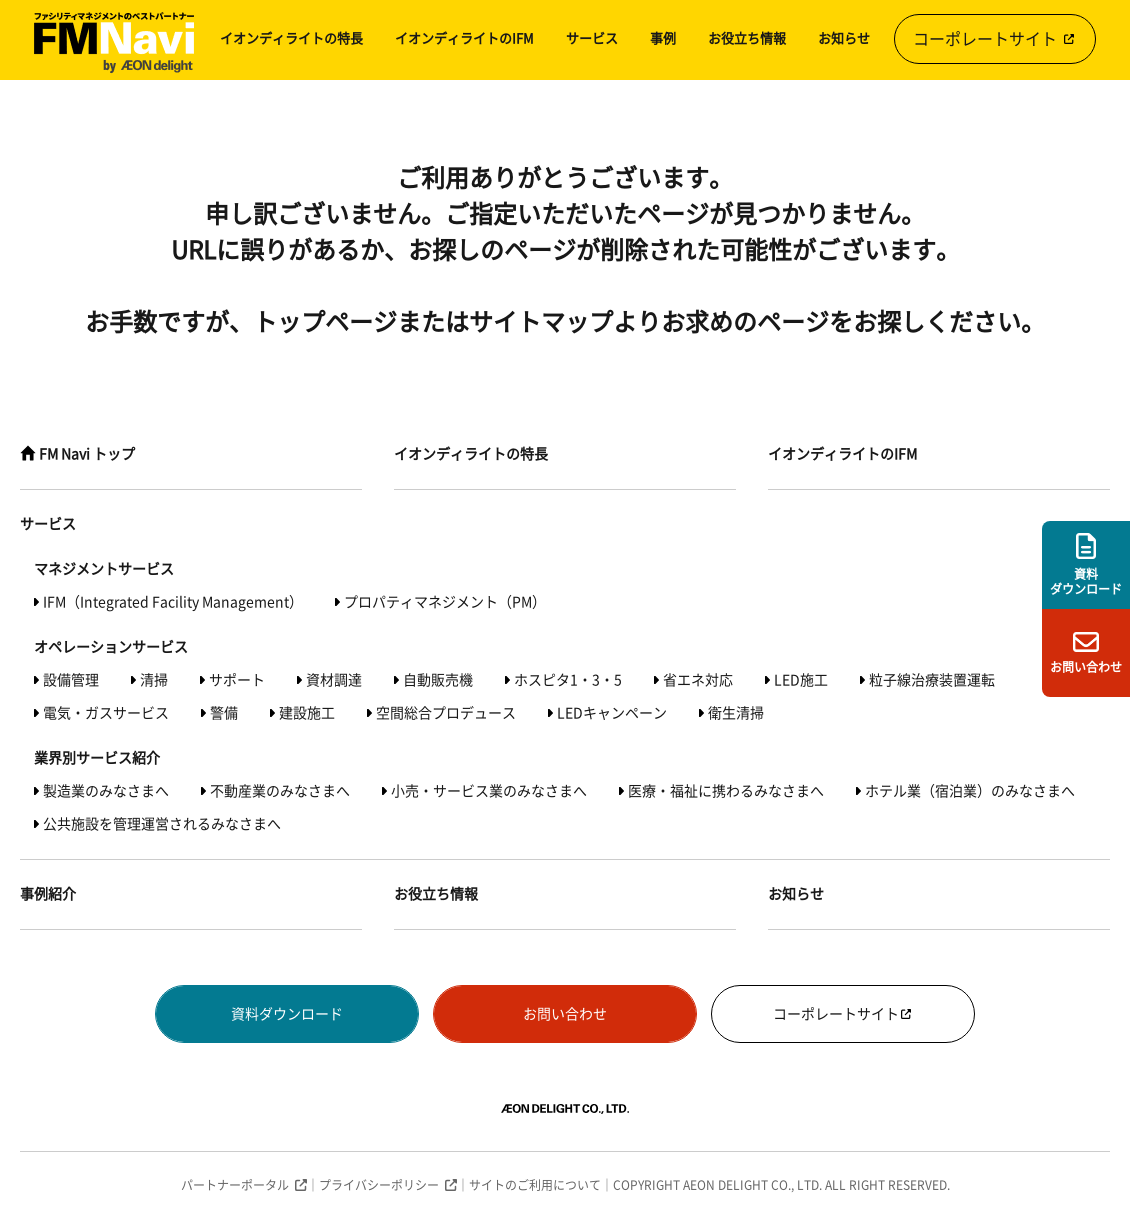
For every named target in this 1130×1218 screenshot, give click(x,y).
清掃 (154, 680)
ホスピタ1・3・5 (568, 680)
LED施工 (801, 680)
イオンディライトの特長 (291, 38)
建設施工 (307, 713)
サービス (592, 38)
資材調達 (334, 680)
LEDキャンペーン (612, 713)
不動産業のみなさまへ (280, 791)
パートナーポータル (235, 1185)
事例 (663, 38)
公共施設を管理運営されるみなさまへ (162, 824)
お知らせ (844, 38)
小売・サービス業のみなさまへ (489, 791)
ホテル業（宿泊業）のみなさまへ (970, 791)
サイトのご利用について (535, 1185)
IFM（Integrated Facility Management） (173, 602)
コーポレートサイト (995, 39)
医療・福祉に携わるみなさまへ (726, 791)
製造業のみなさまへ (106, 791)
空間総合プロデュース (446, 713)
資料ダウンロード (287, 1014)
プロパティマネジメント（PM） (445, 602)
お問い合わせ (565, 1014)
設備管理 (71, 680)
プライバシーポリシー (379, 1185)
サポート (237, 680)
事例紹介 (48, 894)
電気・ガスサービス (106, 713)
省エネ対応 (698, 680)
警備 (224, 713)
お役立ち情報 (747, 38)
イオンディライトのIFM (464, 38)
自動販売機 (438, 680)
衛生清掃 (736, 713)
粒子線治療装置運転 (932, 680)
